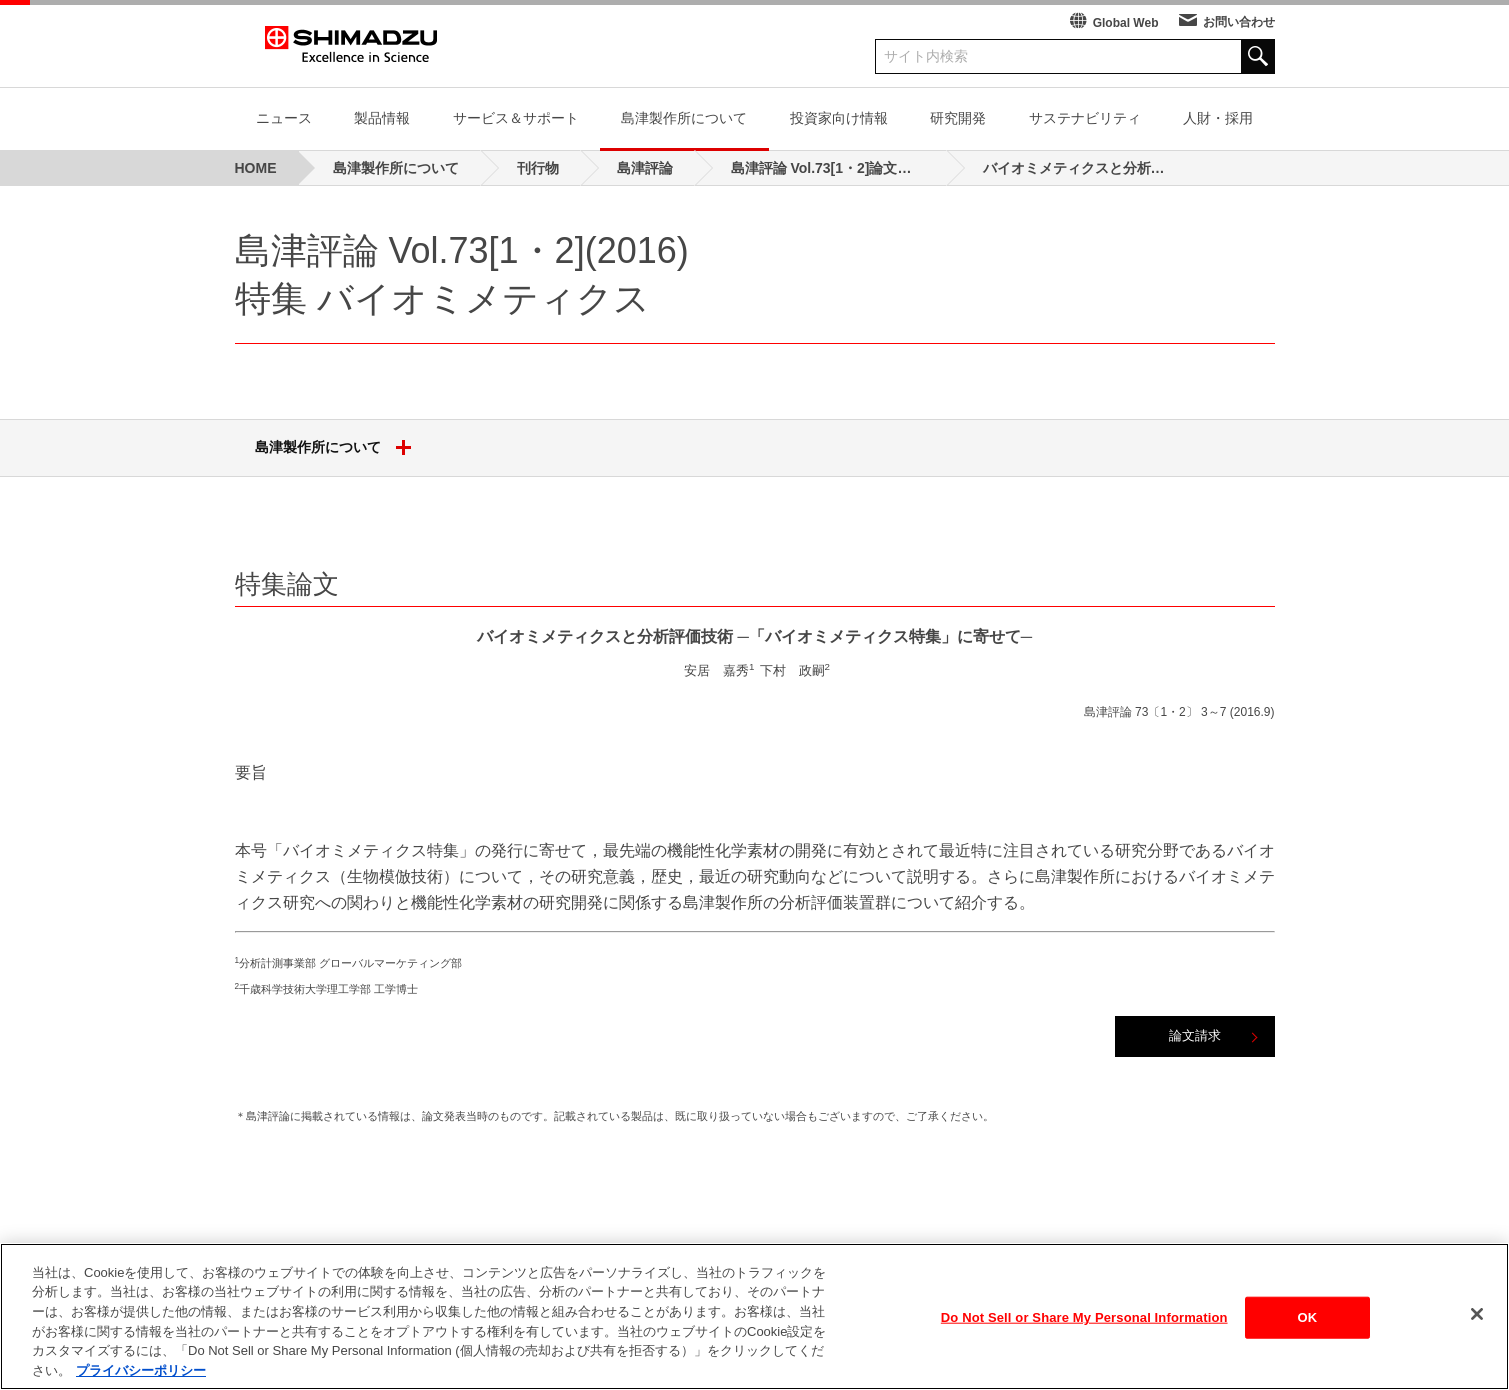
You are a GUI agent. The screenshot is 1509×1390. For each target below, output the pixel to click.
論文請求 (1195, 1035)
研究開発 (958, 118)
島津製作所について (684, 118)
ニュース (284, 118)
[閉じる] (1477, 1320)
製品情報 (382, 118)
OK (1308, 1322)
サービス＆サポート (516, 118)
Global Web (1126, 23)
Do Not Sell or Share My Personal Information (1084, 1322)
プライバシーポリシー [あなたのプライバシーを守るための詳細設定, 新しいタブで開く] (141, 1375)
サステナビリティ (1085, 118)
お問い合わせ (1239, 22)
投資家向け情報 (839, 118)
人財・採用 (1218, 118)
